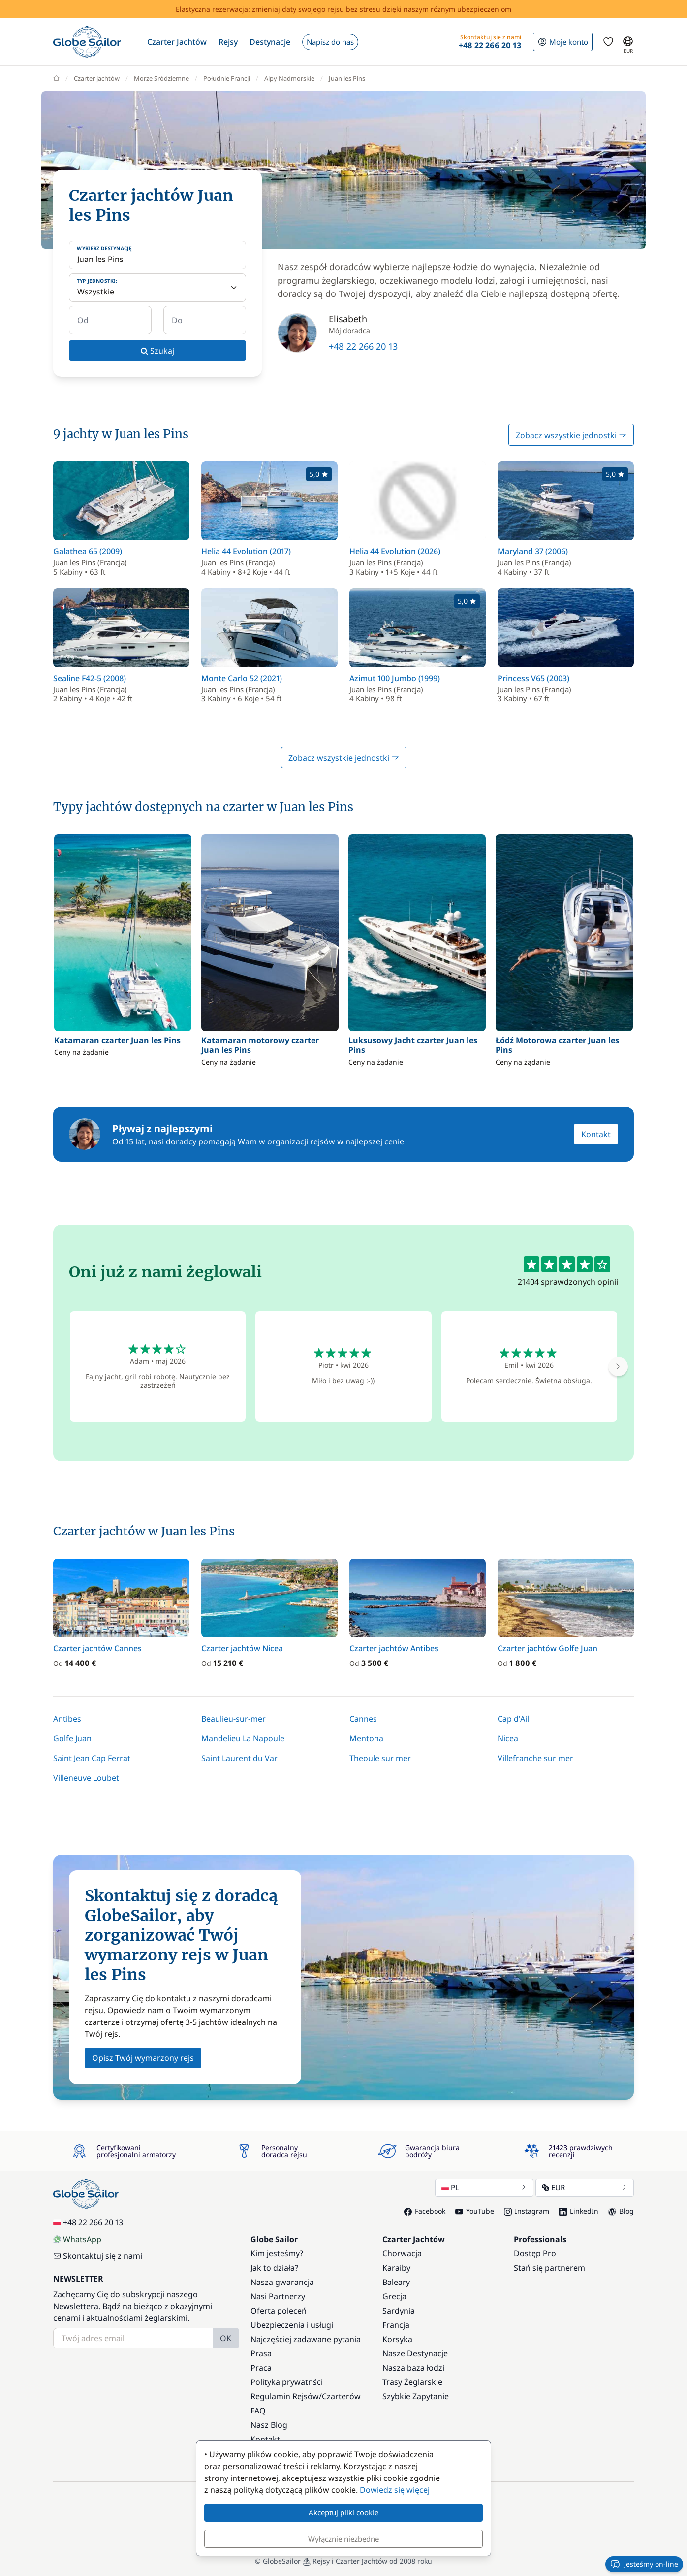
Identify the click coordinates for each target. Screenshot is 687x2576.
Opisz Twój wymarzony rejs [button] (143, 2058)
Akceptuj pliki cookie (343, 2512)
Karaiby (396, 2267)
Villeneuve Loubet (86, 1777)
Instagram (526, 2211)
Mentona (366, 1738)
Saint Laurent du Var (239, 1758)
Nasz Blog (268, 2424)
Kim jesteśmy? (276, 2253)
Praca (261, 2367)
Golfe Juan (72, 1738)
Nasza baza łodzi (413, 2367)
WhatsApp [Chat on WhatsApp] (77, 2239)
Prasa (261, 2353)
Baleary (396, 2282)
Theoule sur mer (380, 1758)
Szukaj (157, 350)
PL (484, 2187)
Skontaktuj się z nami (97, 2255)
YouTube (474, 2211)
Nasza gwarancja (282, 2282)
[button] (177, 41)
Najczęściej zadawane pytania (305, 2339)
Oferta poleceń (278, 2310)
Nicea (508, 1738)
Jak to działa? (274, 2267)
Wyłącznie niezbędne (343, 2538)
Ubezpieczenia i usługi (291, 2324)
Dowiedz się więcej (395, 2489)
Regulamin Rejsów (284, 2396)
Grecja (394, 2296)
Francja (395, 2324)
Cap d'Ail (513, 1718)
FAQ (258, 2410)
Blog (621, 2211)
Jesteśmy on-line (644, 2564)
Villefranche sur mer (535, 1758)
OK (225, 2338)
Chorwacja (402, 2253)
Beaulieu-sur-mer (233, 1718)
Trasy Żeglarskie (412, 2382)
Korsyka (397, 2339)
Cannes (363, 1718)
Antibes (67, 1718)
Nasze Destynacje (415, 2353)
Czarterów (341, 2396)
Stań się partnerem (549, 2267)
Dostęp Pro (535, 2253)
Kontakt (596, 1134)
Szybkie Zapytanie (415, 2396)
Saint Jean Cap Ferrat (91, 1758)
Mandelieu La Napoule (242, 1738)
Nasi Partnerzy (277, 2296)
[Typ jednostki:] (157, 287)
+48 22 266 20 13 (363, 346)
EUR (584, 2187)
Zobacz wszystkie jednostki (571, 435)
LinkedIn (578, 2211)
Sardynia (398, 2310)
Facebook (424, 2211)
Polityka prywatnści (286, 2382)
